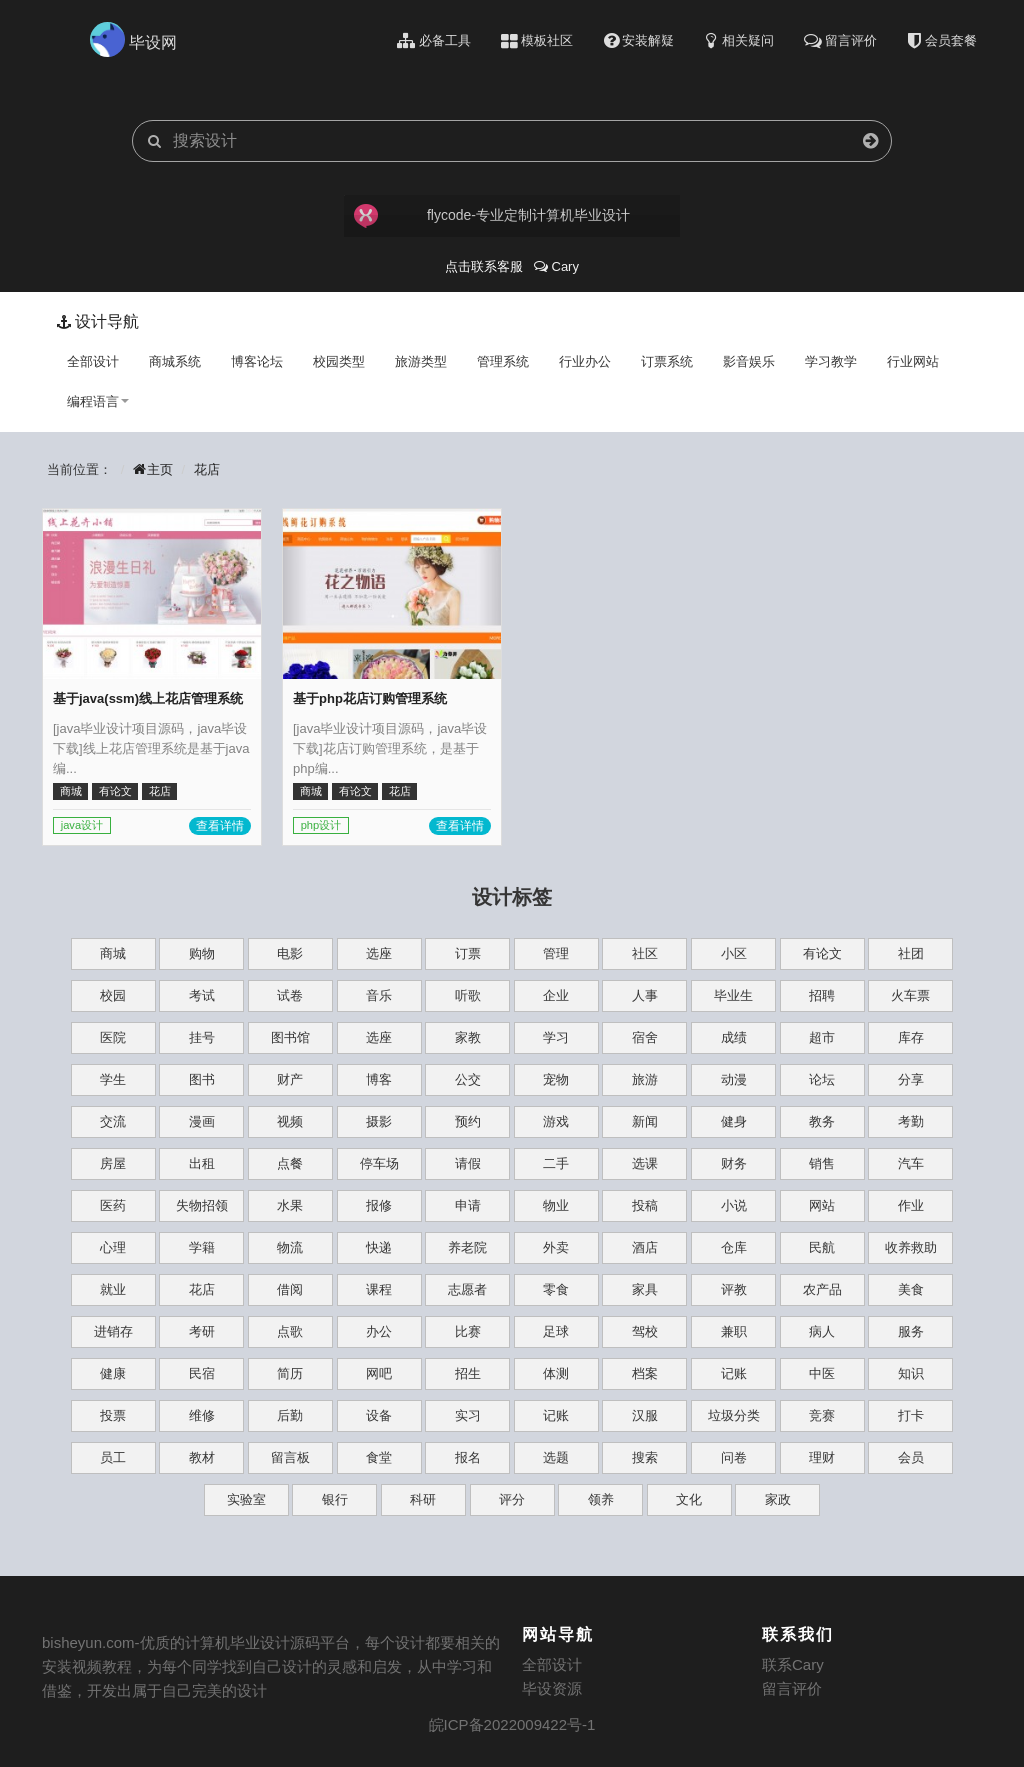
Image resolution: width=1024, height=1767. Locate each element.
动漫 (734, 1079)
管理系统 (503, 361)
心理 (113, 1247)
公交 (468, 1079)
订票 (468, 953)
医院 (113, 1037)
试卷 (290, 995)
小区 (734, 953)
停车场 (379, 1163)
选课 (645, 1163)
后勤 (290, 1415)
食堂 (379, 1457)
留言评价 (792, 1688)
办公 (379, 1331)
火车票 (910, 995)
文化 (689, 1499)
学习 (556, 1037)
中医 (822, 1373)
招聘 (822, 995)
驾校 (645, 1331)
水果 (290, 1205)
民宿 (202, 1373)
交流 (113, 1121)
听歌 (468, 995)
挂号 (202, 1037)
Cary (556, 266)
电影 (290, 953)
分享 (911, 1079)
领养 (601, 1499)
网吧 (379, 1373)
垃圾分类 (734, 1415)
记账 (734, 1373)
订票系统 (667, 361)
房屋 (113, 1163)
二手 (556, 1163)
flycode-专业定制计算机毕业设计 (491, 216)
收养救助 (911, 1247)
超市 (822, 1037)
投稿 (645, 1205)
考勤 (911, 1121)
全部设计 (93, 361)
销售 (822, 1163)
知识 (911, 1373)
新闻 (645, 1121)
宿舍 (645, 1037)
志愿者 (467, 1289)
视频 (290, 1121)
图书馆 (290, 1037)
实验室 (246, 1499)
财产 (290, 1079)
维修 (202, 1415)
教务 (822, 1121)
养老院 (467, 1247)
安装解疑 (639, 41)
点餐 (290, 1163)
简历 (290, 1373)
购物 (202, 953)
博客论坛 (257, 361)
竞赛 (822, 1415)
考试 (202, 995)
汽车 (911, 1163)
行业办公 (585, 361)
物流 (290, 1247)
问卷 (734, 1457)
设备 (379, 1415)
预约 (468, 1121)
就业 (113, 1289)
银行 (335, 1499)
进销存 (113, 1331)
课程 (379, 1289)
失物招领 (202, 1205)
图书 (202, 1079)
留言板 (290, 1457)
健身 (734, 1121)
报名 (468, 1457)
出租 (202, 1163)
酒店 (645, 1247)
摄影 (379, 1121)
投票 (113, 1415)
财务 (734, 1163)
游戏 (556, 1121)
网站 (822, 1205)
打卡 (911, 1415)
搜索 (645, 1457)
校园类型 (339, 361)
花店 (207, 469)
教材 (202, 1457)
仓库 (734, 1247)
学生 (113, 1079)
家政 (778, 1499)
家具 (645, 1289)
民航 (822, 1247)
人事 (645, 995)
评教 (734, 1289)
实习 (468, 1415)
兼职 (734, 1331)
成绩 (734, 1037)
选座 (379, 953)
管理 (556, 953)
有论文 (822, 953)
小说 (734, 1205)
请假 (468, 1163)
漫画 (202, 1121)
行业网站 (913, 361)
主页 (153, 469)
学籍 (202, 1247)
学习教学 (831, 361)
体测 (556, 1373)
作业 (911, 1205)
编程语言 (98, 401)
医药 (113, 1205)
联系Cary (793, 1664)
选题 (556, 1457)
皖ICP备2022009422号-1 (512, 1724)
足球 (556, 1331)
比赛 (468, 1331)
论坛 (822, 1079)
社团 (911, 953)
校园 (113, 995)
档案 (645, 1373)
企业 (556, 995)
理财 (822, 1457)
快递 (379, 1247)
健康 (113, 1373)
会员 (911, 1457)
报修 (379, 1205)
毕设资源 (552, 1688)
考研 (202, 1331)
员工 (113, 1457)
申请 (468, 1205)
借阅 (290, 1289)
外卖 (556, 1247)
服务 (911, 1331)
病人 (822, 1331)
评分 (512, 1499)
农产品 (822, 1289)
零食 (556, 1289)
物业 (556, 1205)
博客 (379, 1079)
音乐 (379, 995)
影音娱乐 (749, 361)
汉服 (645, 1415)
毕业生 (733, 995)
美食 (911, 1289)
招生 (468, 1373)
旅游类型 (421, 361)
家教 (468, 1037)
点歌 (290, 1331)
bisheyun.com (88, 1642)
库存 (911, 1037)
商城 (113, 953)
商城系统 (175, 361)
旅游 (645, 1079)
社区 (645, 953)
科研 (423, 1499)
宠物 (556, 1079)
